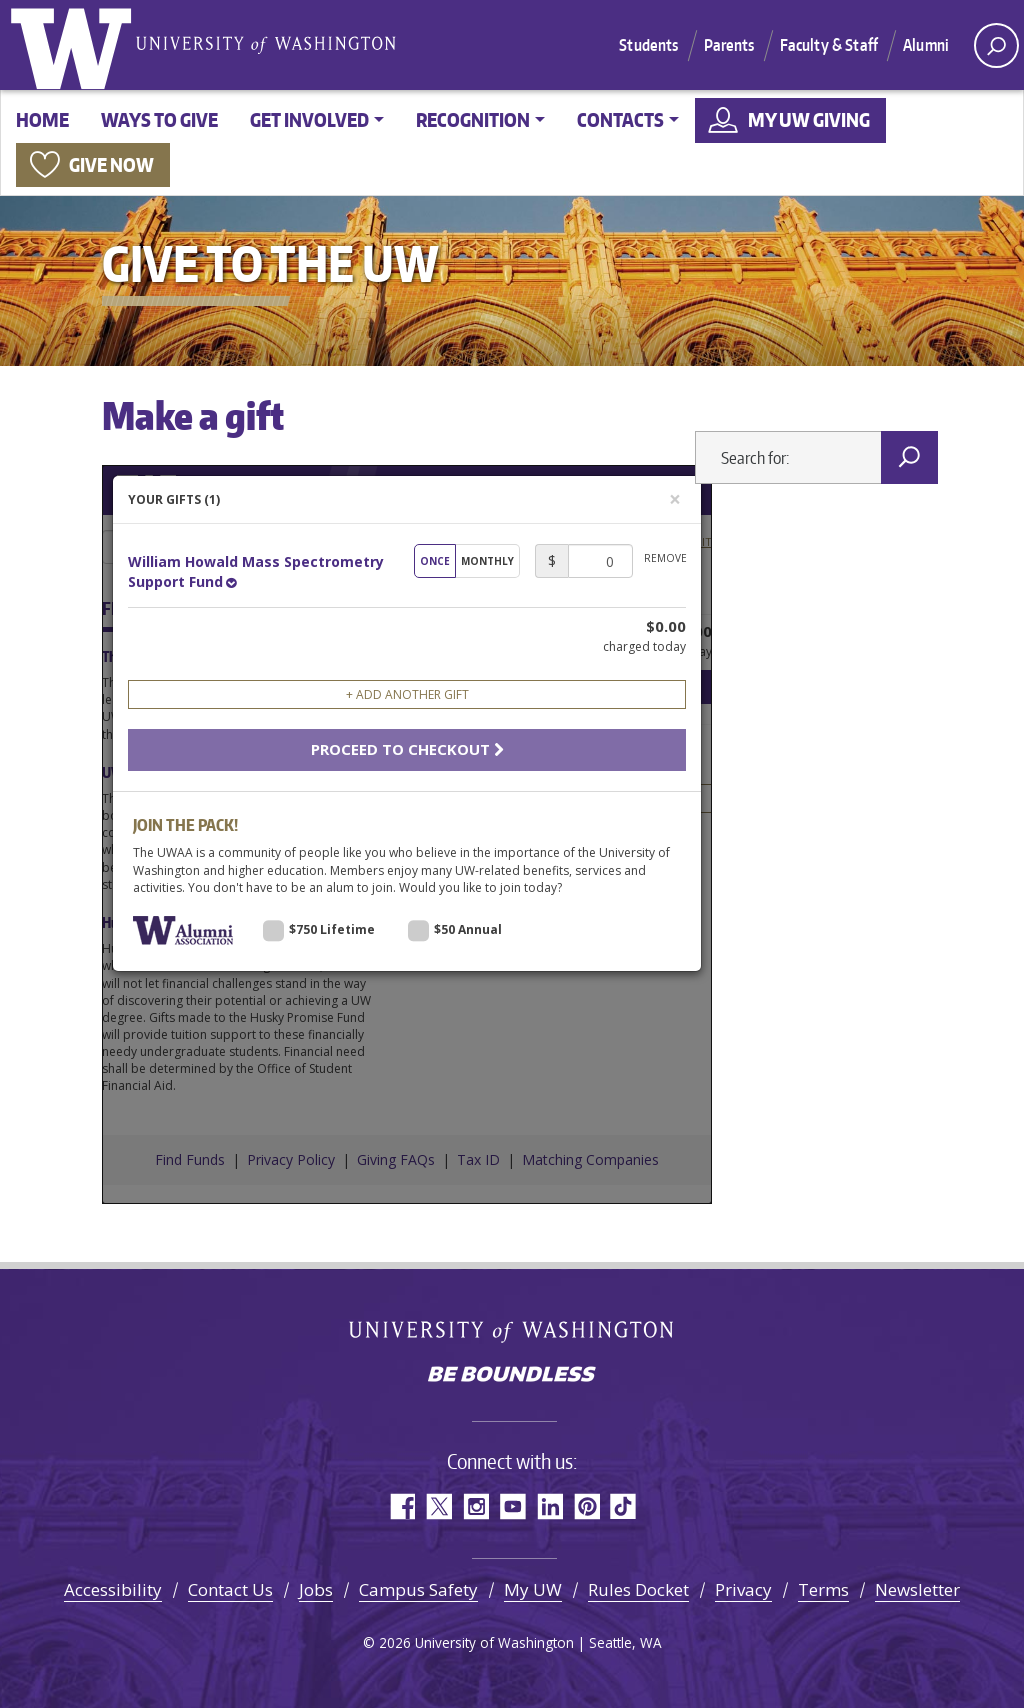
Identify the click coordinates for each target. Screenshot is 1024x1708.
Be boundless (512, 1376)
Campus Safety (418, 1589)
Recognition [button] (473, 119)
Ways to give (159, 119)
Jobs (316, 1589)
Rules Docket (638, 1589)
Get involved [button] (309, 119)
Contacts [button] (620, 119)
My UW (533, 1589)
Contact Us (230, 1589)
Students (648, 45)
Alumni (926, 45)
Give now (111, 164)
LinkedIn (549, 1506)
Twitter (438, 1506)
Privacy (743, 1589)
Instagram (475, 1506)
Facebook (401, 1506)
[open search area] (996, 45)
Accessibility (113, 1589)
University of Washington (75, 45)
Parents (729, 45)
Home (42, 119)
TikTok (623, 1506)
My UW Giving (809, 119)
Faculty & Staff (829, 45)
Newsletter (917, 1589)
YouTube (512, 1506)
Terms (823, 1589)
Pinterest (586, 1506)
